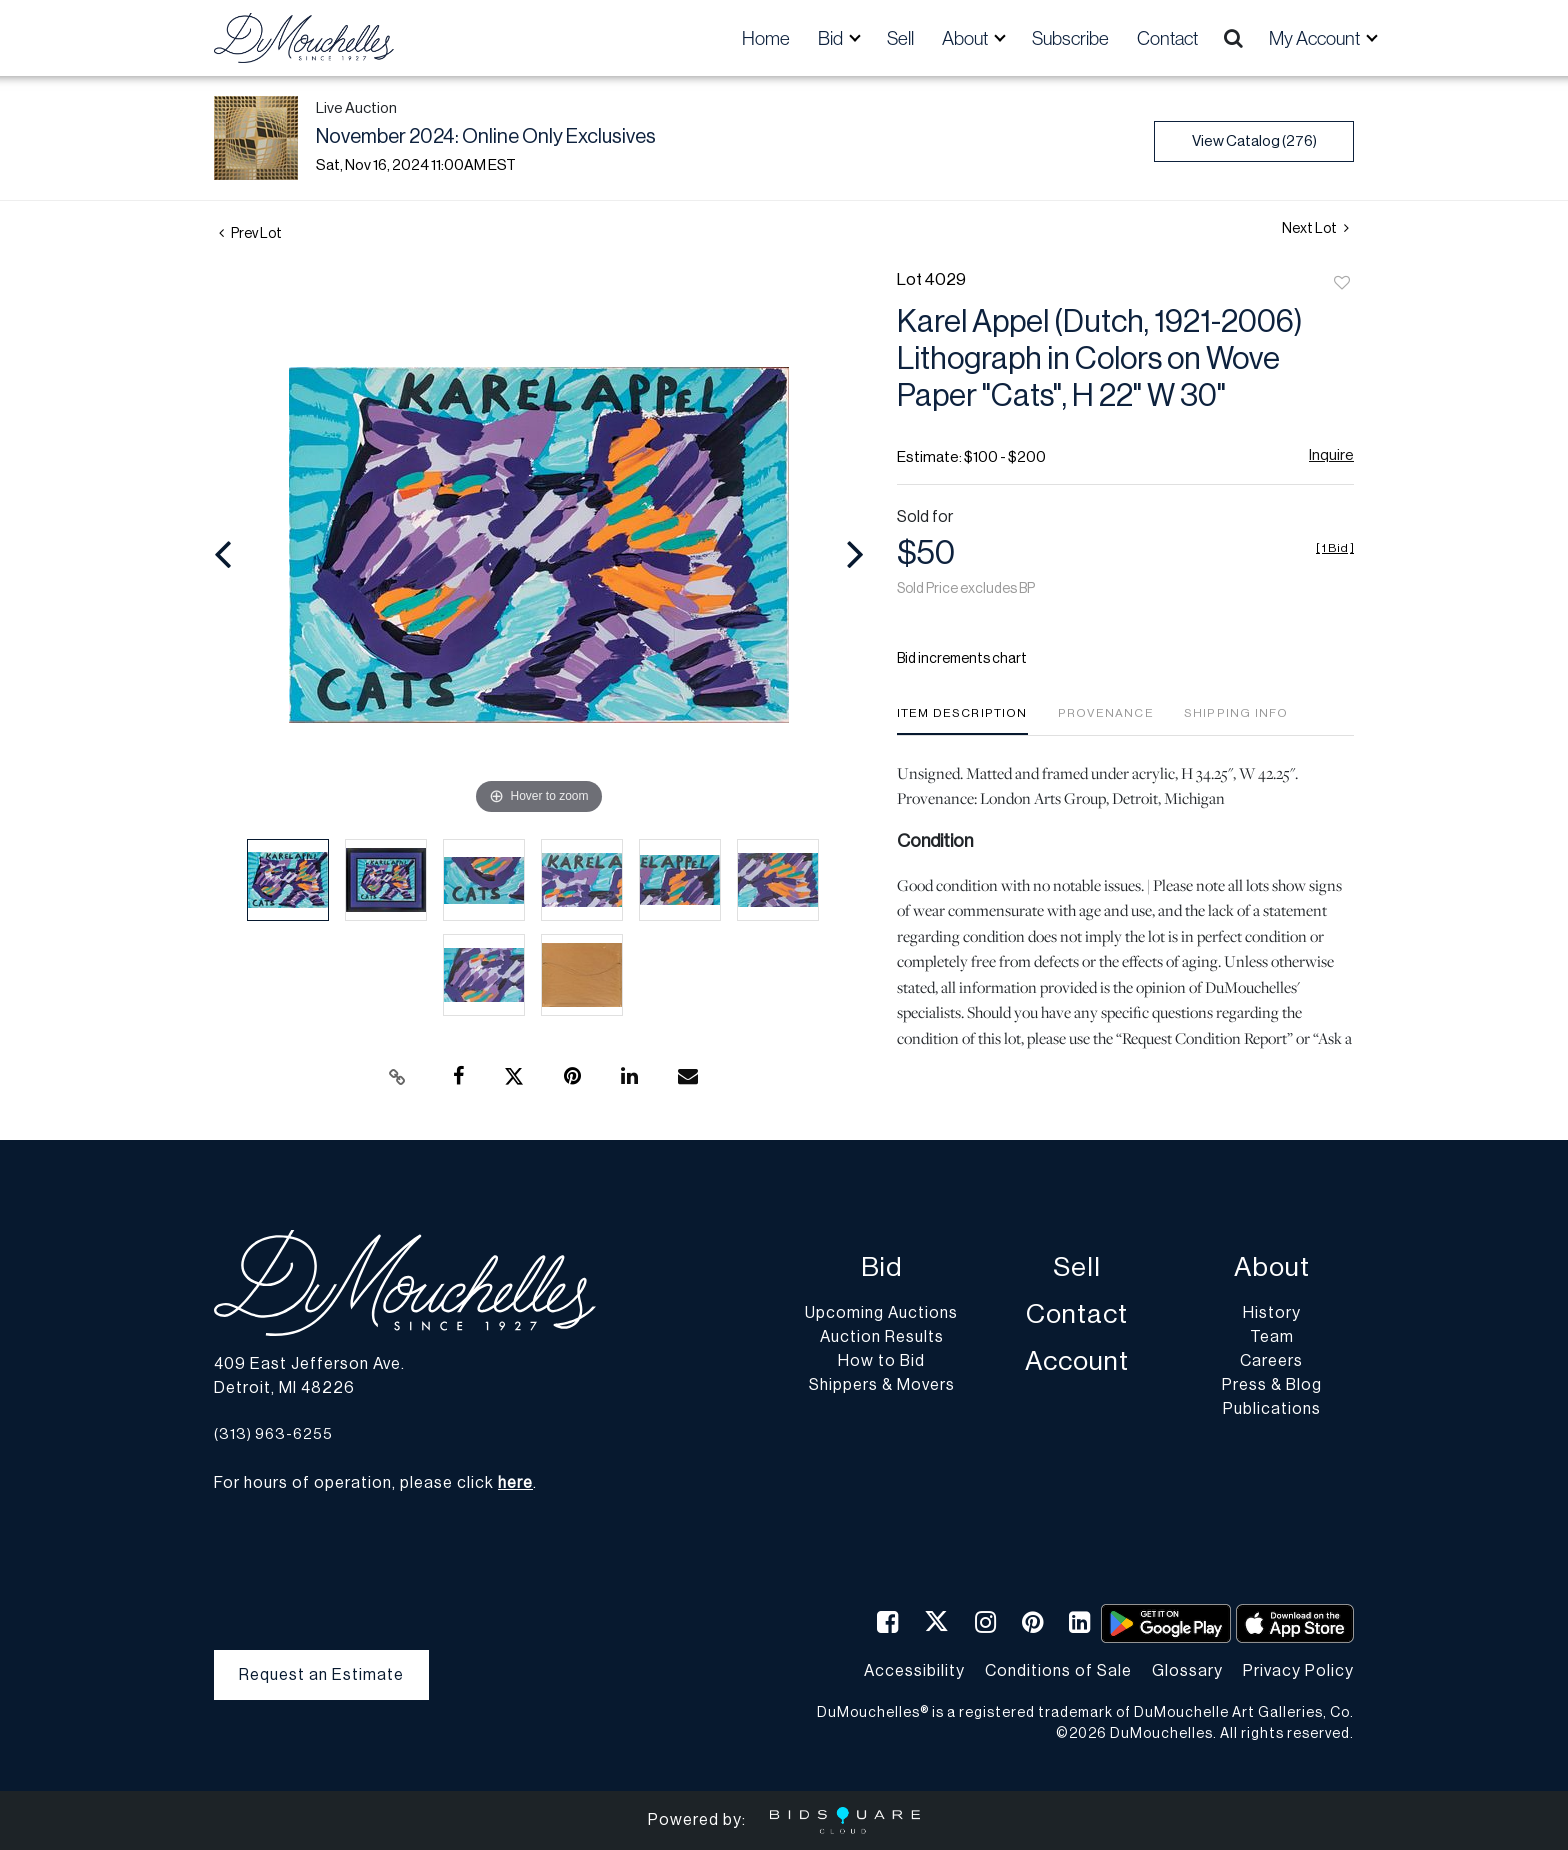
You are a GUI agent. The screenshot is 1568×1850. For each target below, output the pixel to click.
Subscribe (1070, 38)
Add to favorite (1342, 284)
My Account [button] (1316, 38)
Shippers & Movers (882, 1385)
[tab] (962, 720)
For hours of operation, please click (373, 1483)
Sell (900, 38)
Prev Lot (250, 234)
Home (766, 38)
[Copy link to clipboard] (398, 1077)
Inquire (1331, 455)
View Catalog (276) (1254, 141)
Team (1272, 1337)
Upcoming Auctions (881, 1313)
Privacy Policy (1298, 1671)
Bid (881, 1267)
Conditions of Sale (1058, 1671)
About (1272, 1267)
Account (1077, 1361)
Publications (1272, 1409)
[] (1335, 548)
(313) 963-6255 (273, 1434)
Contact (1167, 38)
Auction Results (882, 1337)
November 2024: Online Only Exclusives (486, 137)
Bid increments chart (962, 659)
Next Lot (1315, 228)
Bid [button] (832, 38)
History (1272, 1313)
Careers (1271, 1361)
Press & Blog (1272, 1385)
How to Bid (881, 1361)
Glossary (1187, 1671)
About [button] (966, 38)
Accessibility (914, 1671)
